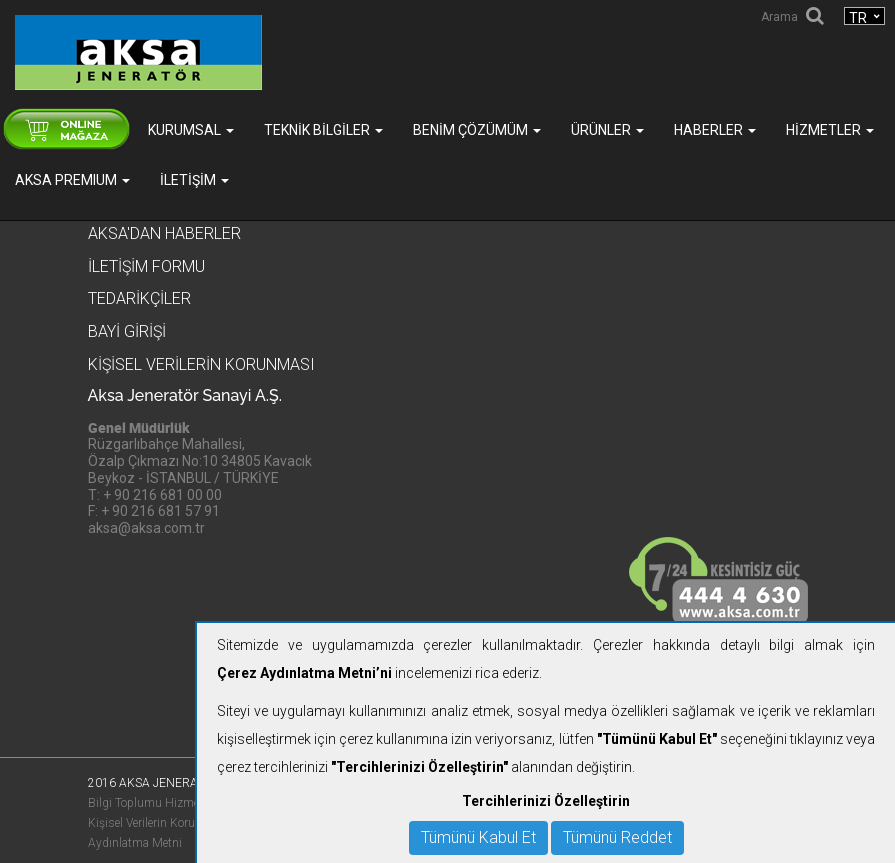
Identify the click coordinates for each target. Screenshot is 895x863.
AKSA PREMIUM (72, 180)
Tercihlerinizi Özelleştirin (546, 801)
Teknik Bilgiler (323, 130)
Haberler (715, 130)
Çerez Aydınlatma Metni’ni (304, 673)
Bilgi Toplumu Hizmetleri (153, 803)
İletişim (194, 180)
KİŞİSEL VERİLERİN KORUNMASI (201, 364)
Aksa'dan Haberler (164, 233)
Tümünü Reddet (617, 837)
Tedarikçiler (139, 298)
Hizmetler (830, 130)
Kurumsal (191, 130)
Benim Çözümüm (477, 130)
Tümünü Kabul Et (478, 837)
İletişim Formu (146, 266)
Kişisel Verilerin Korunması (158, 823)
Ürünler (607, 130)
